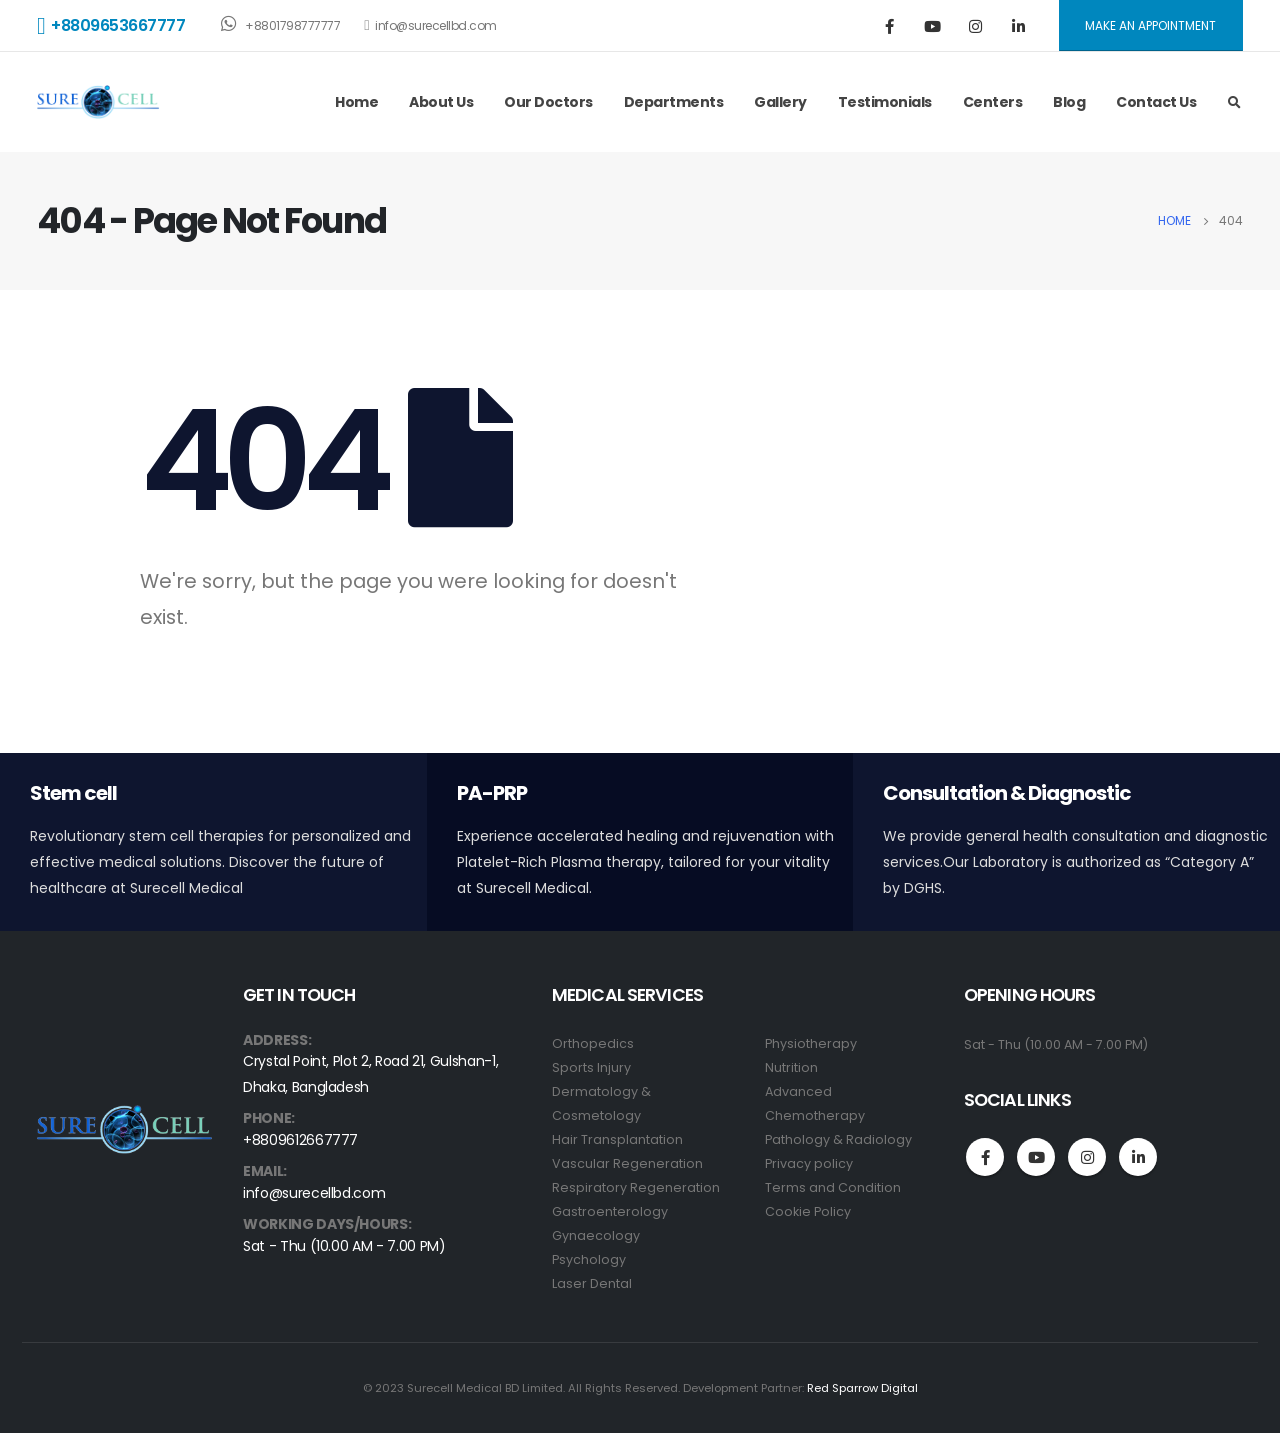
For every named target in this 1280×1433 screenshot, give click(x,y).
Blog (1069, 102)
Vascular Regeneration (627, 1163)
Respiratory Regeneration (636, 1187)
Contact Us (1156, 102)
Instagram (1087, 1157)
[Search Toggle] (1234, 103)
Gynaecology (596, 1235)
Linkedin (1138, 1157)
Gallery (780, 102)
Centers (993, 102)
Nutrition (791, 1067)
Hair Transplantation (617, 1139)
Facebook (985, 1157)
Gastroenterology (610, 1211)
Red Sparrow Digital (862, 1388)
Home (356, 102)
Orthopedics (593, 1043)
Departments (674, 102)
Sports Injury (591, 1067)
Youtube (1036, 1157)
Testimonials (885, 102)
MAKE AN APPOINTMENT (1150, 25)
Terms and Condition (833, 1187)
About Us (441, 102)
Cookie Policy (808, 1211)
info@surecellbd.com (430, 25)
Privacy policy (809, 1163)
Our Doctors (548, 102)
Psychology (589, 1259)
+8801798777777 (280, 24)
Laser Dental (592, 1283)
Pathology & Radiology (838, 1139)
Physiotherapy (811, 1043)
